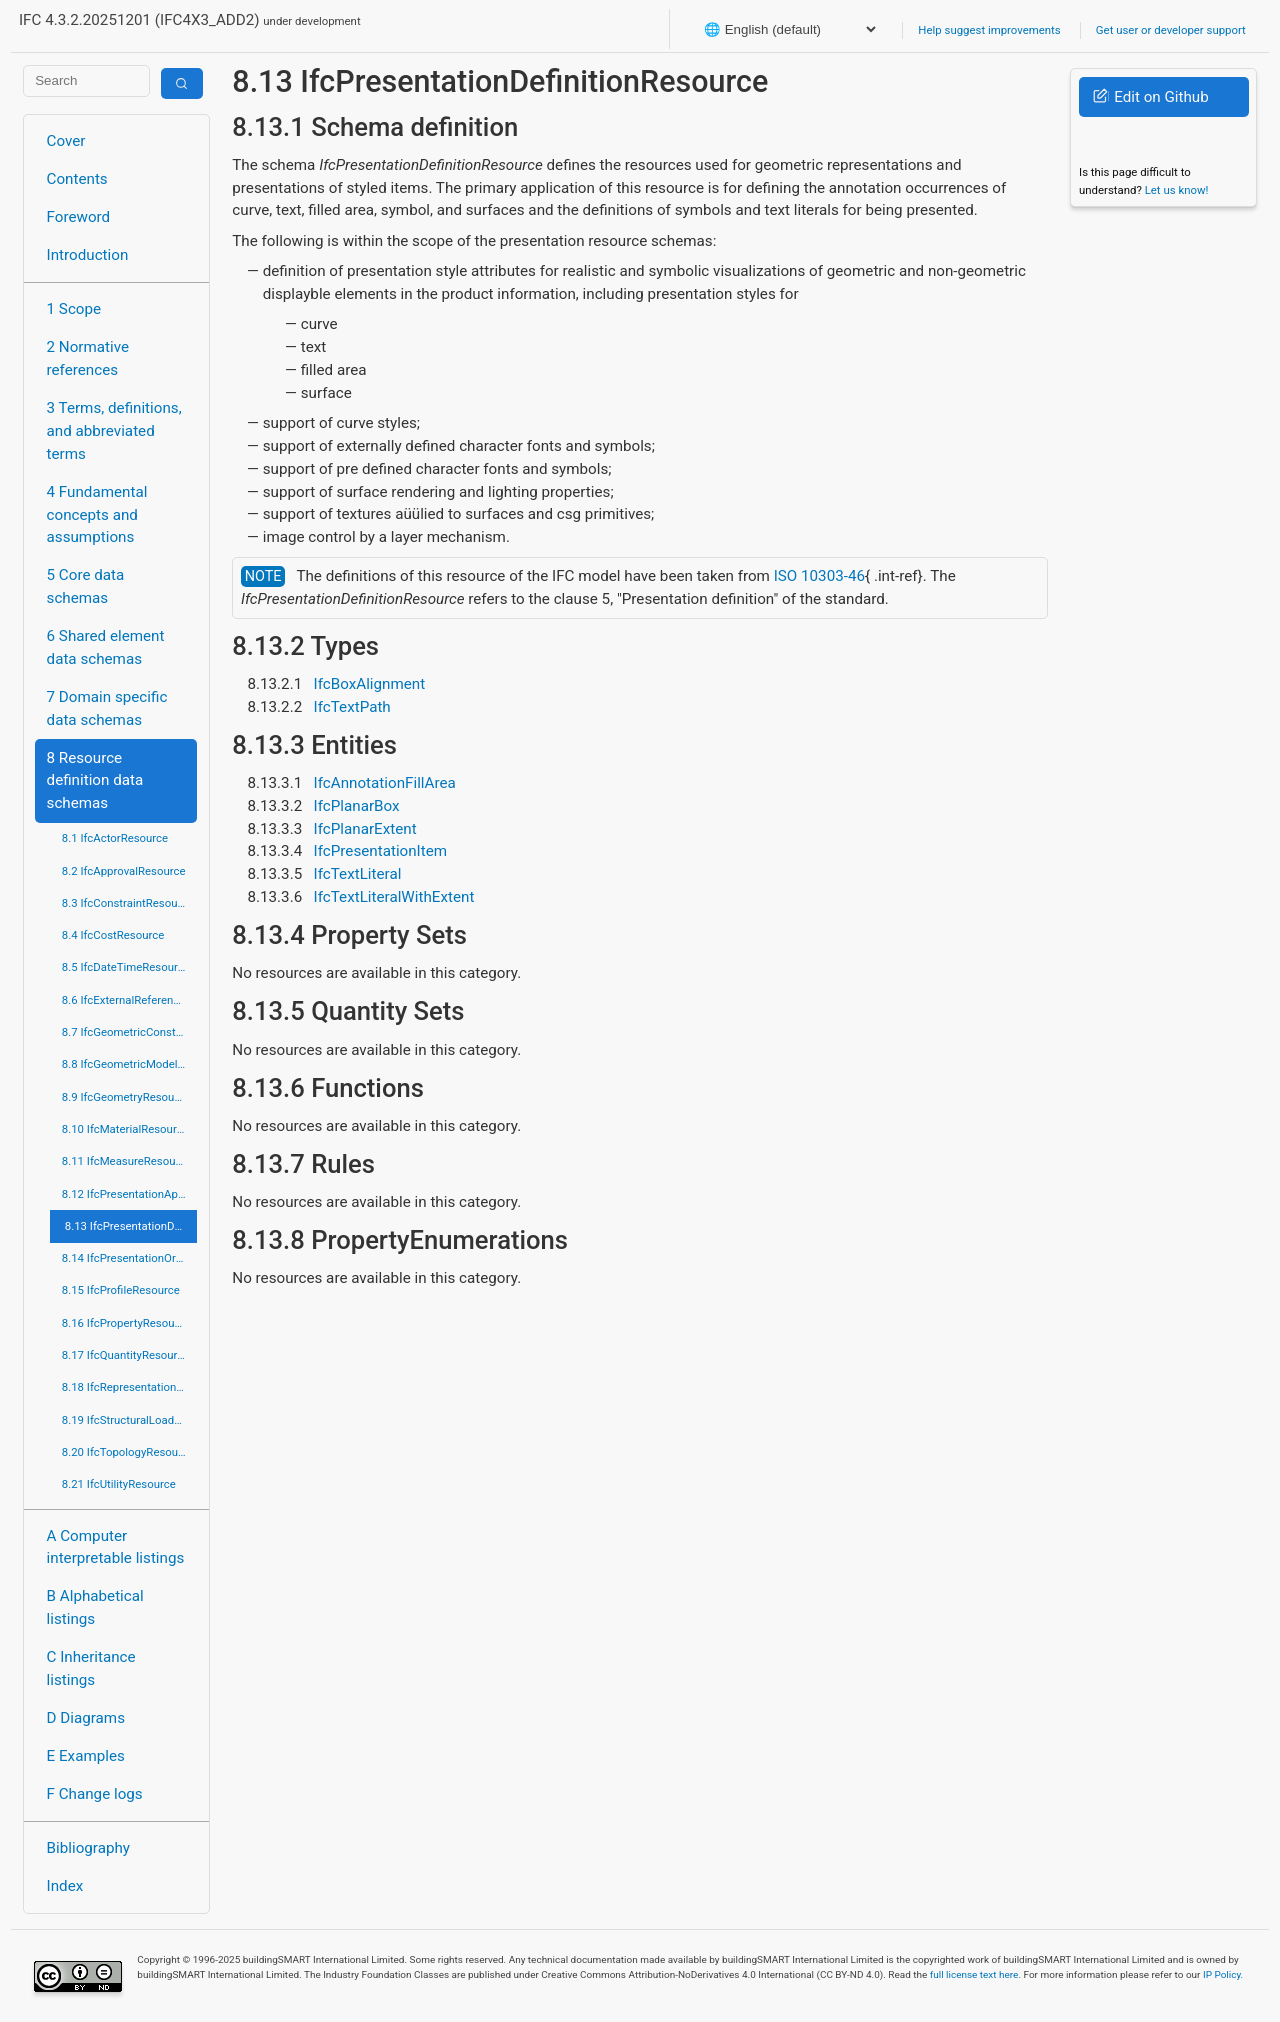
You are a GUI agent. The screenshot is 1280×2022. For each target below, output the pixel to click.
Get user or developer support (1171, 30)
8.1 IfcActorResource (115, 838)
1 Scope (74, 309)
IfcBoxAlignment (370, 684)
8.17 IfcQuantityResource (126, 1355)
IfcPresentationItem (381, 851)
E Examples (86, 1756)
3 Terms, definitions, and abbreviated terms (114, 431)
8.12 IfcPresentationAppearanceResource (129, 1194)
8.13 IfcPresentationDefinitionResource (131, 1226)
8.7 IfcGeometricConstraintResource (129, 1032)
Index (65, 1886)
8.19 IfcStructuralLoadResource (129, 1420)
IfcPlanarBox (357, 806)
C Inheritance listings (91, 1668)
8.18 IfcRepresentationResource (129, 1387)
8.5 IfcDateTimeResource (126, 967)
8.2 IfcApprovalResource (124, 871)
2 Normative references (88, 358)
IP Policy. (1223, 1974)
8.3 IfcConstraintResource (127, 903)
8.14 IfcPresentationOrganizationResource (129, 1258)
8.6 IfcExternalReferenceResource (129, 1000)
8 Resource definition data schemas (95, 781)
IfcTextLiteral (358, 874)
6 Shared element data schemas (106, 647)
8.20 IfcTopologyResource (128, 1452)
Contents (77, 179)
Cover (66, 141)
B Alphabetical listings (95, 1607)
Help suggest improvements (989, 30)
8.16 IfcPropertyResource (126, 1323)
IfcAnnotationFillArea (385, 783)
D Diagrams (86, 1718)
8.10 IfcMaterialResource (125, 1129)
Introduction (88, 255)
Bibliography (88, 1848)
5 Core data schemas (86, 586)
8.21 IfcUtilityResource (119, 1484)
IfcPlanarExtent (365, 829)
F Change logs (95, 1794)
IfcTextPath (352, 707)
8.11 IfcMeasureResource (127, 1161)
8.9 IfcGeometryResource (126, 1097)
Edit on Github (1150, 97)
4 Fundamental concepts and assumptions (97, 515)
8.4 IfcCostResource (113, 935)
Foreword (79, 217)
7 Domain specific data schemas (107, 708)
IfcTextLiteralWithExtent (394, 897)
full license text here (974, 1974)
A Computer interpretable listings (116, 1547)
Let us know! (1177, 190)
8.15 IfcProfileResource (121, 1290)
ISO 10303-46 (819, 576)
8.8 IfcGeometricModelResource (129, 1064)
